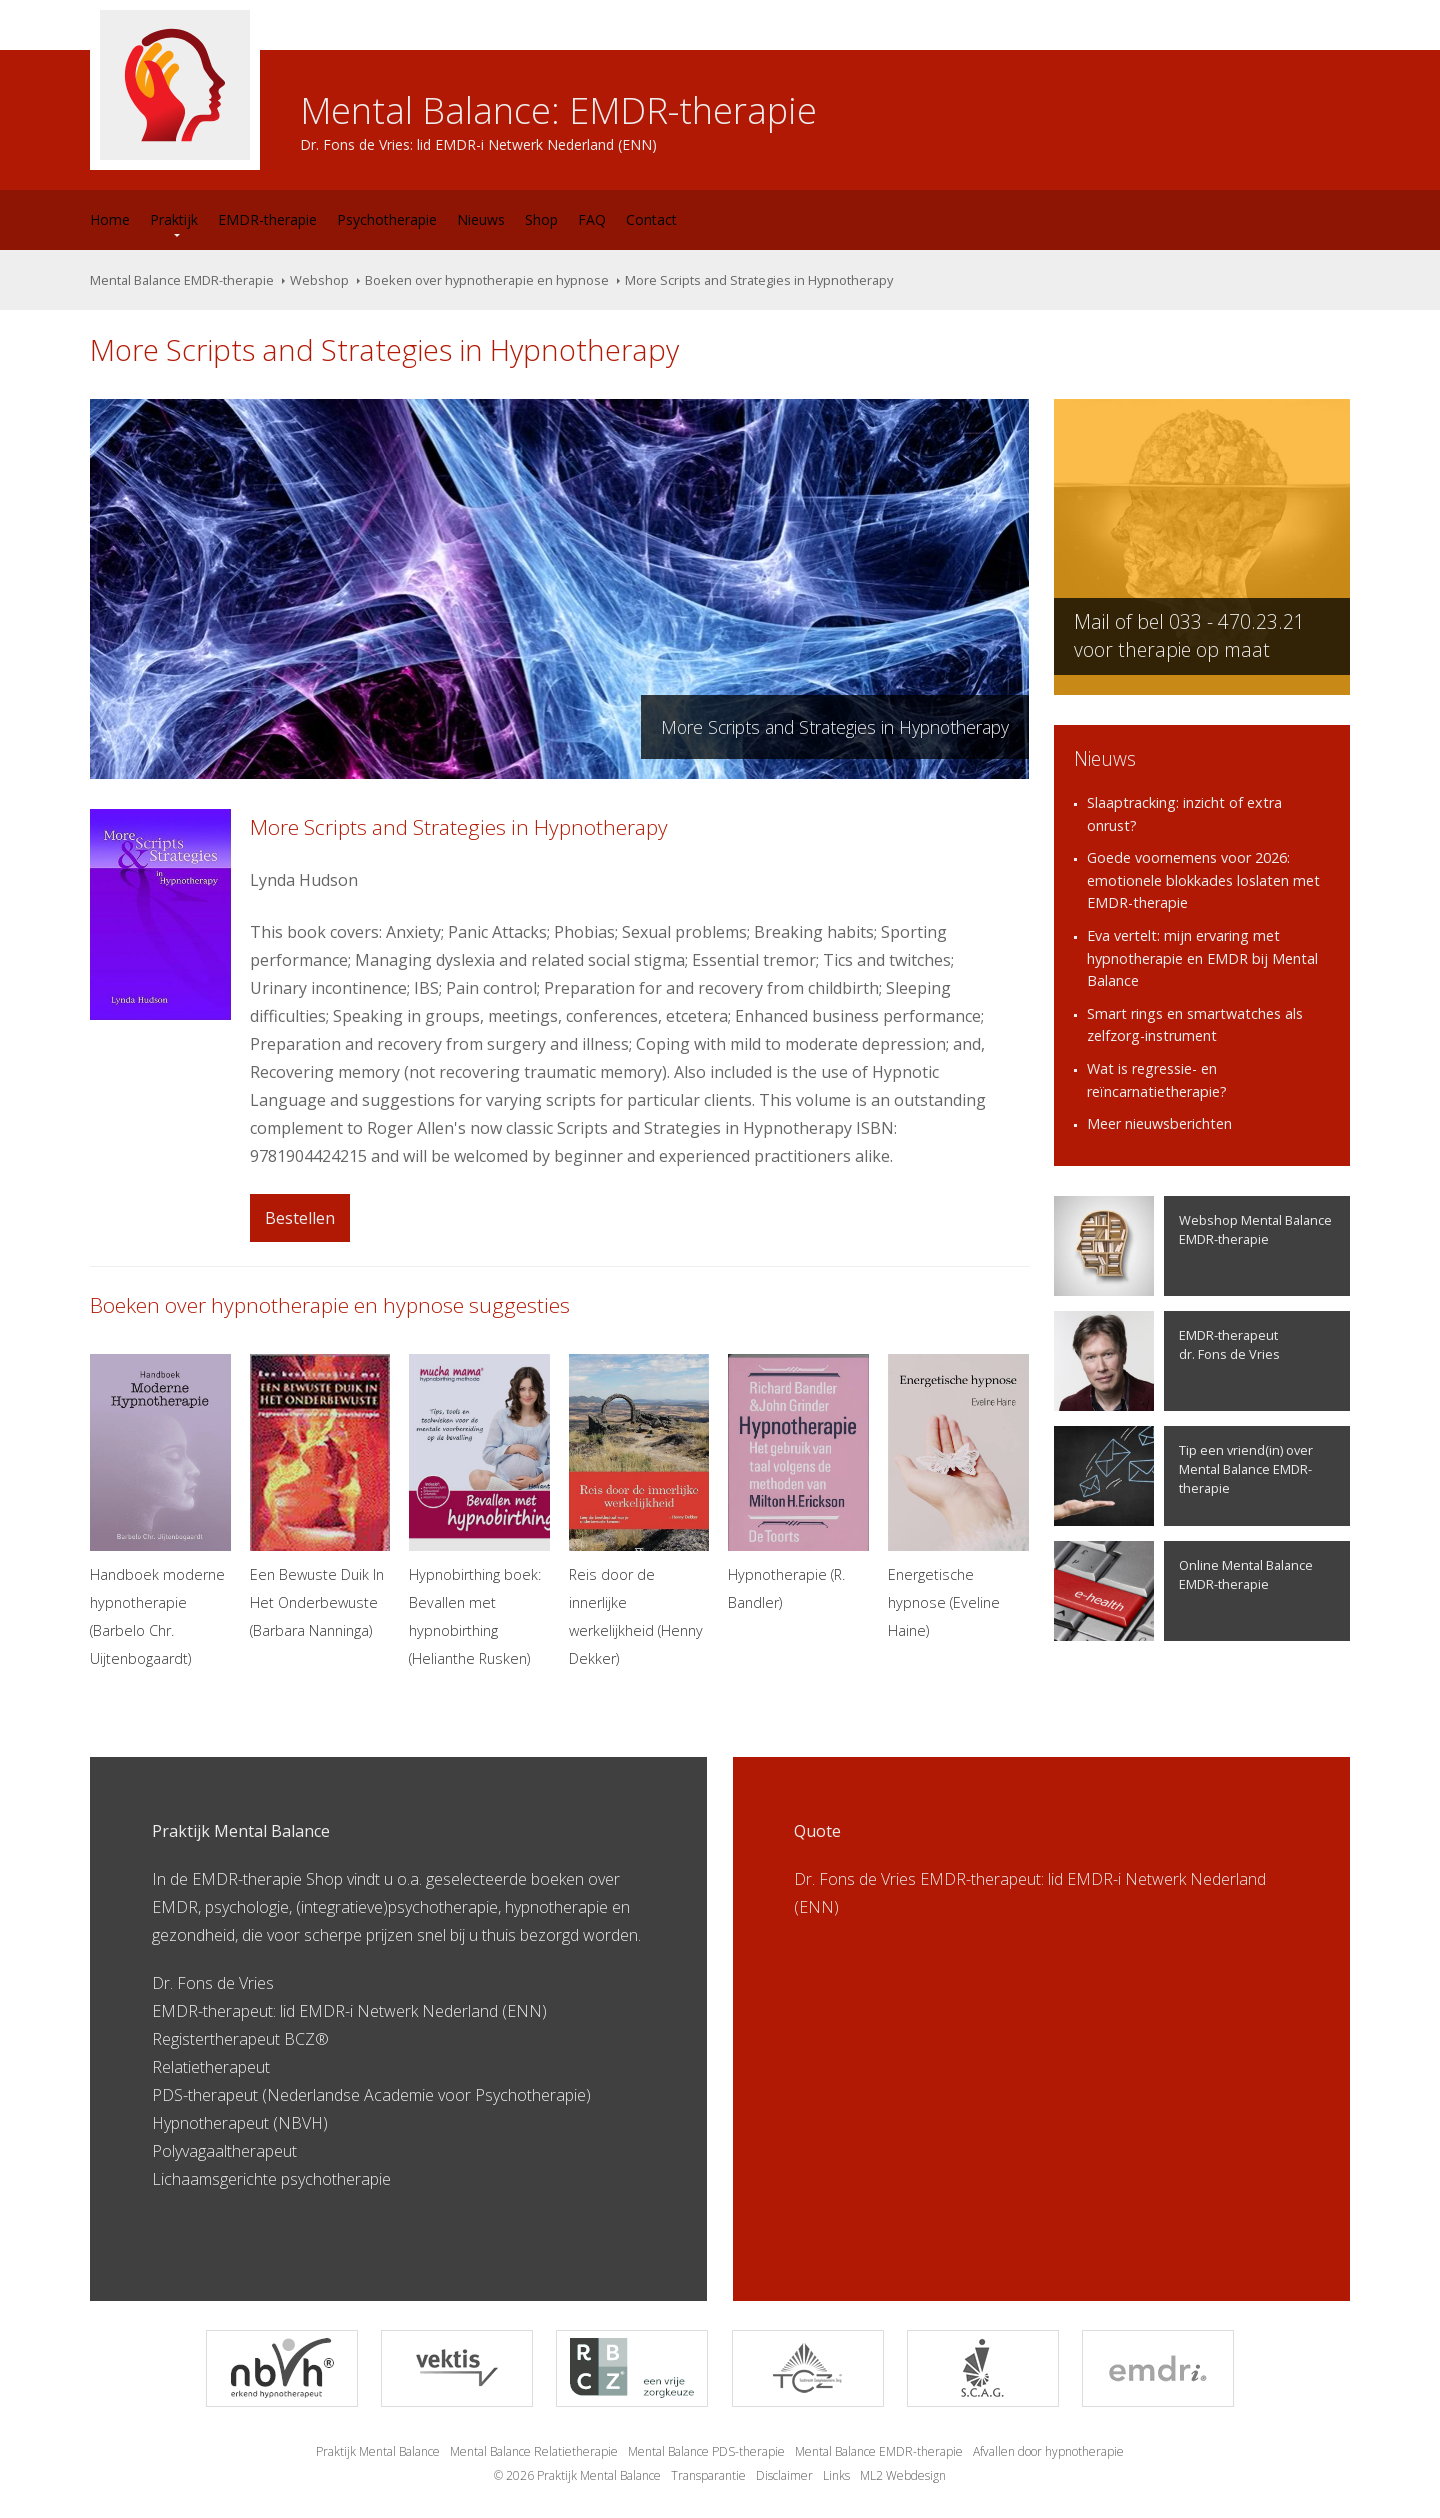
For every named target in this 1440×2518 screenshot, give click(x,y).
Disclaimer (784, 2475)
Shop (541, 219)
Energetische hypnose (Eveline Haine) (958, 1497)
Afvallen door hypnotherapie (1048, 2451)
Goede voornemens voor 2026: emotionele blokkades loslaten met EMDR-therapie (1203, 880)
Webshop (319, 280)
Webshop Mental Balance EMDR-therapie (1193, 1246)
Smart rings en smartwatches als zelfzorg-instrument (1195, 1025)
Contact (651, 219)
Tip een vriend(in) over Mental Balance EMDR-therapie (1183, 1476)
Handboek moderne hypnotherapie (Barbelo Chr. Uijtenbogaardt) (160, 1511)
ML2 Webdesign (903, 2475)
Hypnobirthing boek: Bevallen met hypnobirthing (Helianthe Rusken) (479, 1511)
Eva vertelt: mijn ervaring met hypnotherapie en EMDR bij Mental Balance (1202, 958)
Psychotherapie (387, 219)
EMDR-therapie (267, 219)
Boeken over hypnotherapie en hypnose (487, 280)
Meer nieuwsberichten (1159, 1123)
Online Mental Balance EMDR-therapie (1183, 1591)
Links (836, 2475)
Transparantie (708, 2475)
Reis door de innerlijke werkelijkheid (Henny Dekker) (639, 1511)
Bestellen (300, 1218)
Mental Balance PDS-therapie (706, 2451)
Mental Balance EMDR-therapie (182, 280)
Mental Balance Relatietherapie (534, 2451)
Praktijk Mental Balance (378, 2451)
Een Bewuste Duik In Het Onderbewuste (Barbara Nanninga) (320, 1497)
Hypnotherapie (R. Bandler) (798, 1483)
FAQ (592, 219)
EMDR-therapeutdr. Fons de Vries (1167, 1361)
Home (110, 219)
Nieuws (481, 219)
